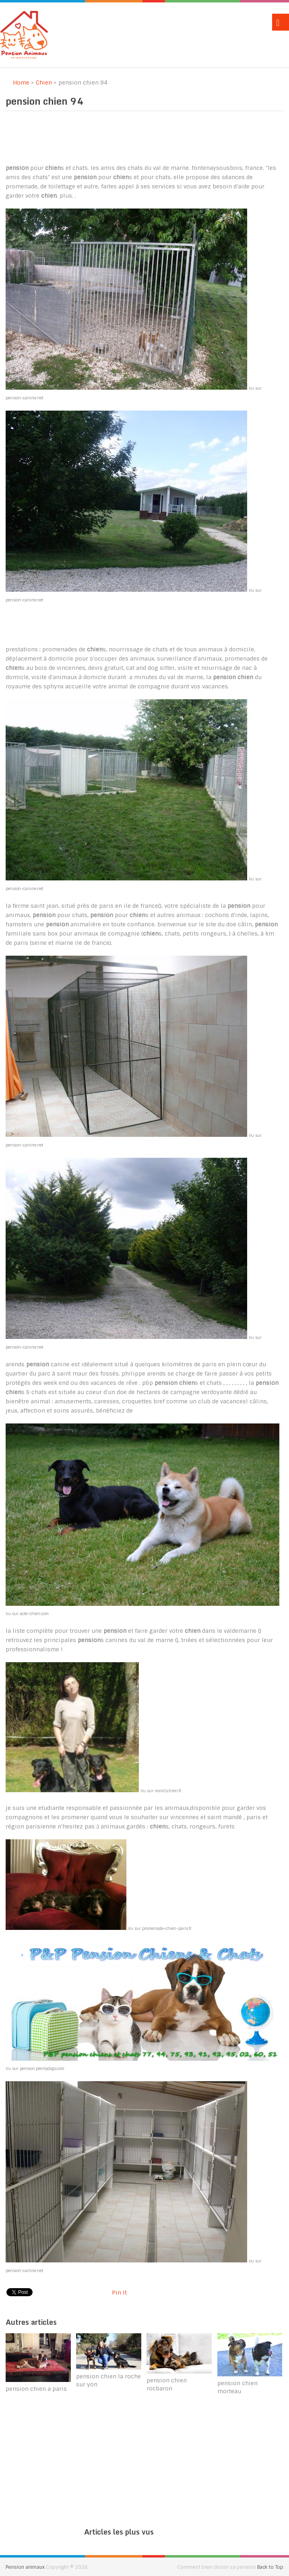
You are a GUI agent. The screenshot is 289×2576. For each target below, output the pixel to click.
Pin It (119, 2292)
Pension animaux (25, 2567)
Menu (280, 22)
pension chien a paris (36, 2388)
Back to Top (270, 2567)
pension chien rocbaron (167, 2384)
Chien (44, 82)
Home (17, 82)
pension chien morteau (237, 2387)
